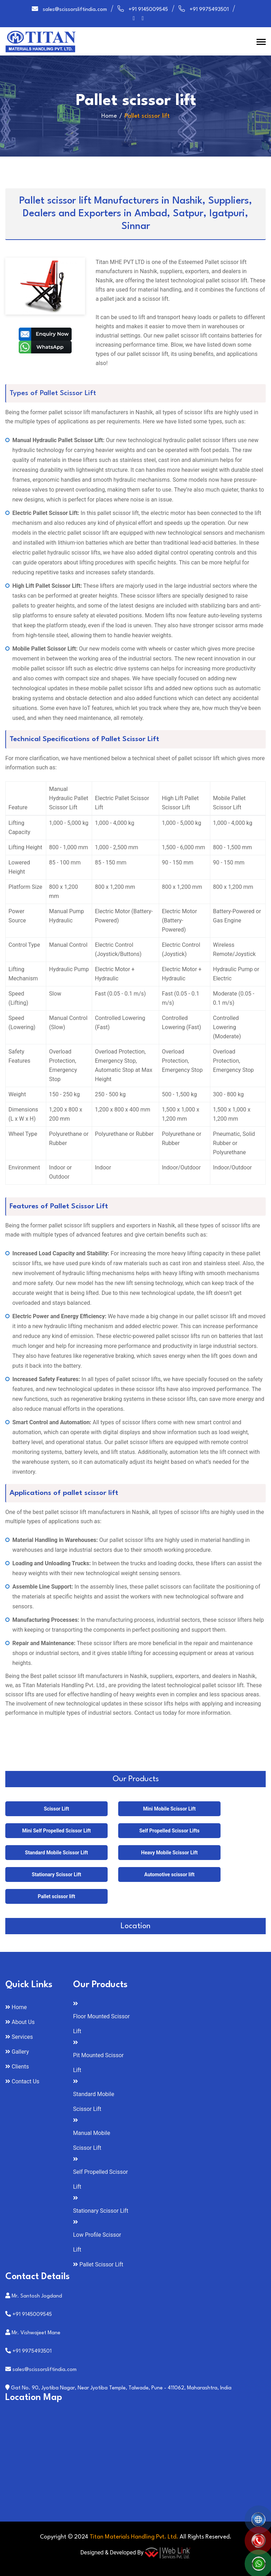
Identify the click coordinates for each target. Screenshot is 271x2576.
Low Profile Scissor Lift (97, 2242)
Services (22, 2037)
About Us (23, 2022)
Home (109, 116)
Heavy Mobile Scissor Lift (169, 1852)
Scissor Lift (56, 1809)
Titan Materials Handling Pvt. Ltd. (134, 2537)
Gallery (20, 2051)
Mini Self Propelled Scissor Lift (56, 1830)
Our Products (136, 1779)
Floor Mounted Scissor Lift (101, 2024)
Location (135, 1926)
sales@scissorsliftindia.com (75, 9)
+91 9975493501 (209, 9)
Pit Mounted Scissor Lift (98, 2062)
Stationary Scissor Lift (56, 1874)
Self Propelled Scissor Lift (100, 2179)
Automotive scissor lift (169, 1874)
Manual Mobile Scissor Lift (91, 2140)
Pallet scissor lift (56, 1896)
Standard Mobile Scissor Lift (56, 1852)
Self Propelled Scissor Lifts (169, 1830)
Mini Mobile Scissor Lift (169, 1809)
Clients (20, 2066)
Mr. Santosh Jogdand (37, 2296)
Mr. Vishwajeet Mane (36, 2333)
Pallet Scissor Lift (101, 2264)
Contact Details (37, 2276)
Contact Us (26, 2081)
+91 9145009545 (148, 9)
